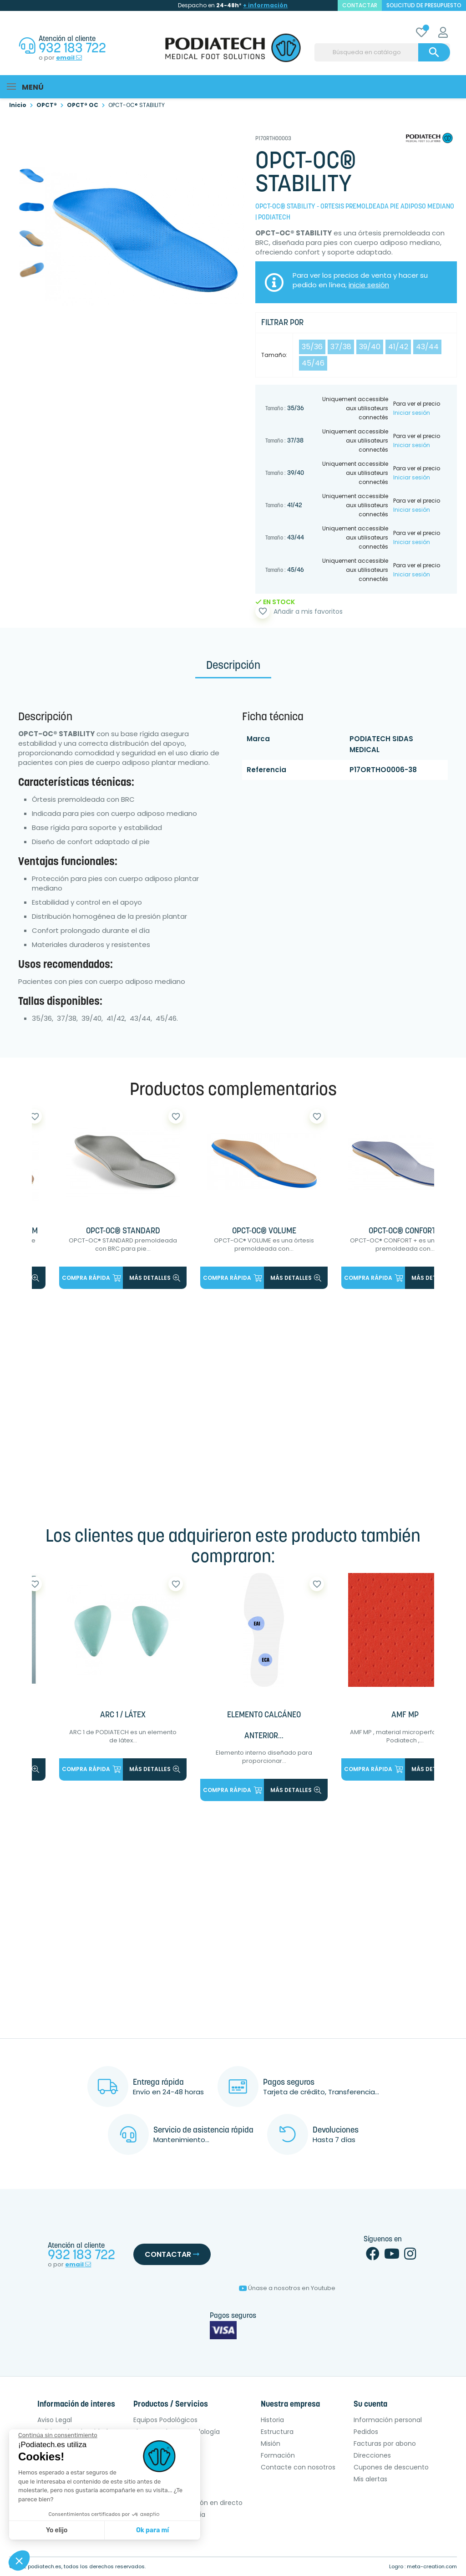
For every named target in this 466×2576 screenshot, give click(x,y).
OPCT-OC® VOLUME (264, 1230)
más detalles (154, 1276)
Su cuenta (370, 2405)
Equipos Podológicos (165, 2420)
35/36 (312, 345)
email (69, 57)
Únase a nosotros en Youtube (287, 2288)
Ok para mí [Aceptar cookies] (152, 2530)
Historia (272, 2420)
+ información (265, 5)
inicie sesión (369, 283)
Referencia (266, 768)
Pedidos (366, 2432)
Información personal (388, 2420)
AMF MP (405, 1715)
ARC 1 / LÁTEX (123, 1715)
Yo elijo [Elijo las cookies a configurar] (56, 2530)
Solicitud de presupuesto (423, 5)
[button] (19, 2560)
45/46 (313, 361)
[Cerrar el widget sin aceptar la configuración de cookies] (58, 2435)
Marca (258, 737)
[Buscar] (382, 52)
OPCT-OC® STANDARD (123, 1230)
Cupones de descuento (391, 2467)
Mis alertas (370, 2479)
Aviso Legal (54, 2420)
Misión (270, 2444)
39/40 (369, 345)
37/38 (340, 345)
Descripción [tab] (233, 664)
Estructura (277, 2432)
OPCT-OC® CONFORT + (405, 1230)
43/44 (427, 345)
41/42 (398, 345)
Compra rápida (91, 1276)
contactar (359, 5)
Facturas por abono (385, 2444)
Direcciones (372, 2455)
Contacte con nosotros (298, 2467)
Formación (278, 2455)
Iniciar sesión (411, 411)
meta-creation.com (432, 2567)
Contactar (172, 2255)
